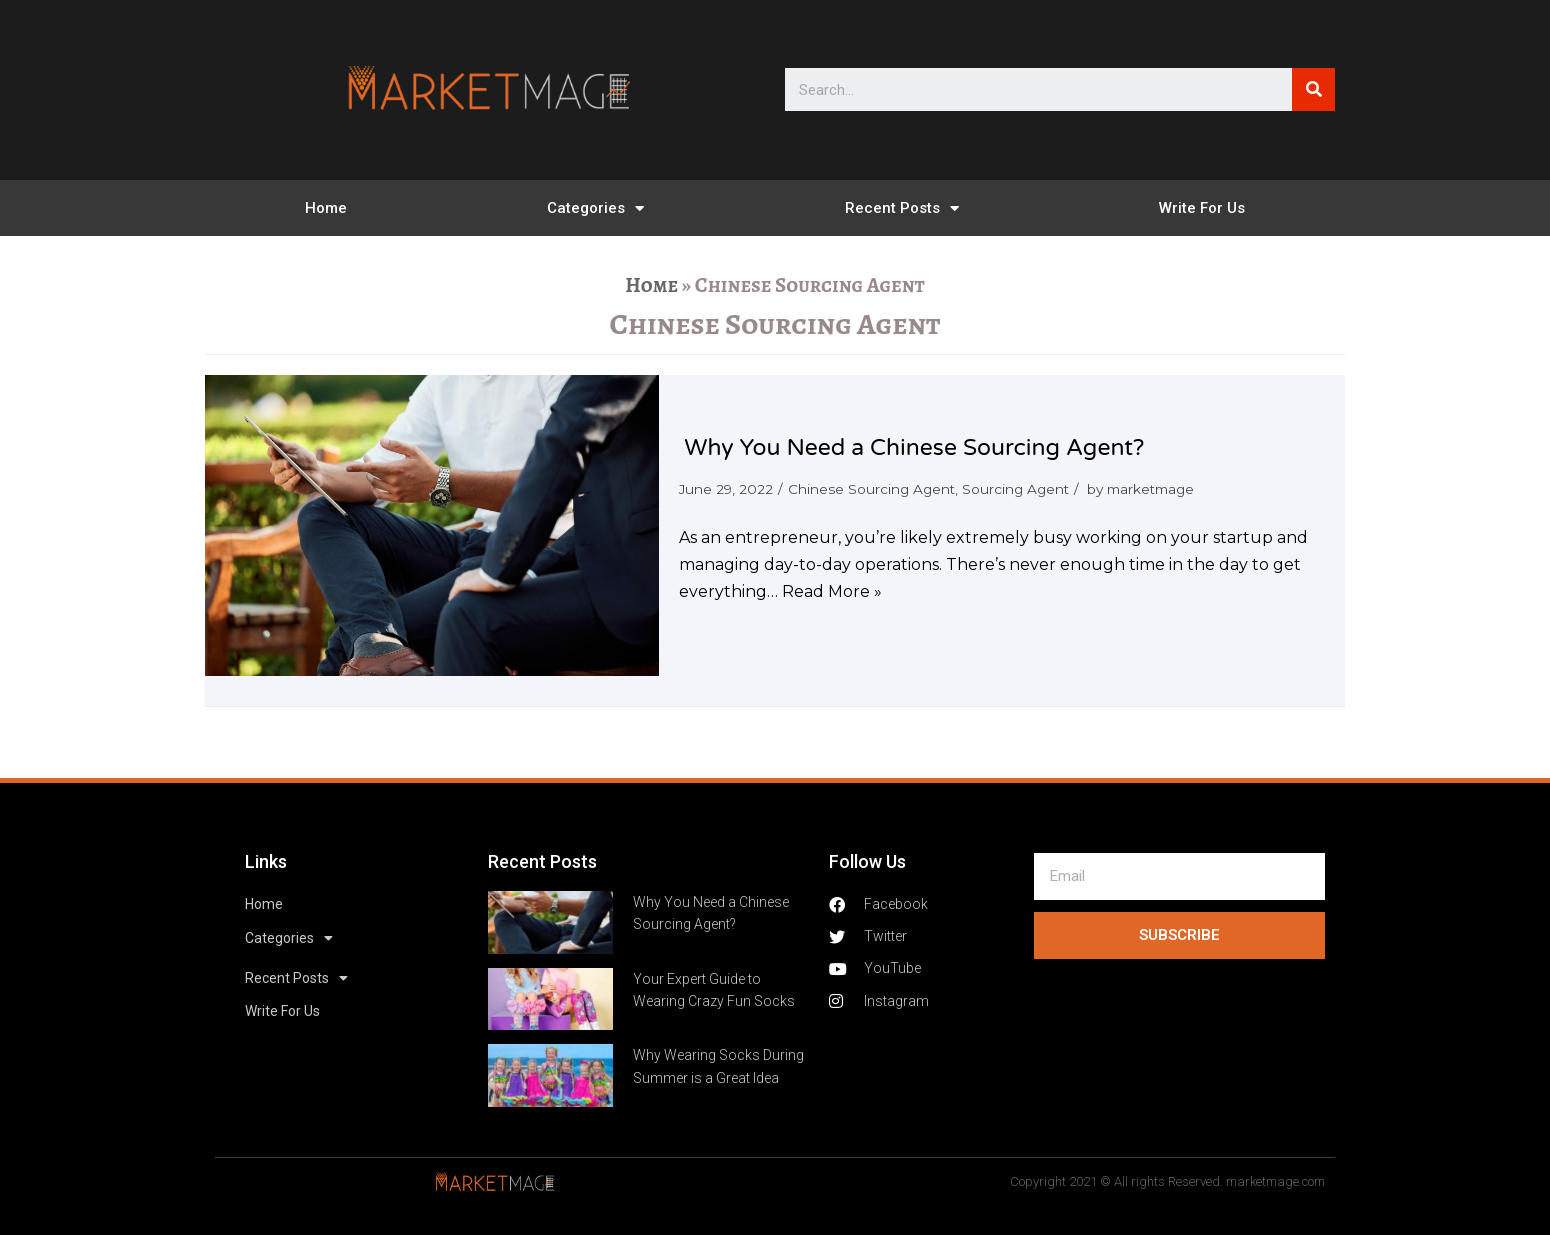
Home (326, 208)
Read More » (832, 591)
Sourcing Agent (1015, 489)
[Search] (1313, 89)
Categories (595, 208)
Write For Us (1202, 208)
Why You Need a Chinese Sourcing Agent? (914, 448)
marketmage (1150, 489)
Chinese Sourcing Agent (871, 489)
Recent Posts (902, 208)
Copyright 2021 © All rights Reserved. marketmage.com (1167, 1181)
